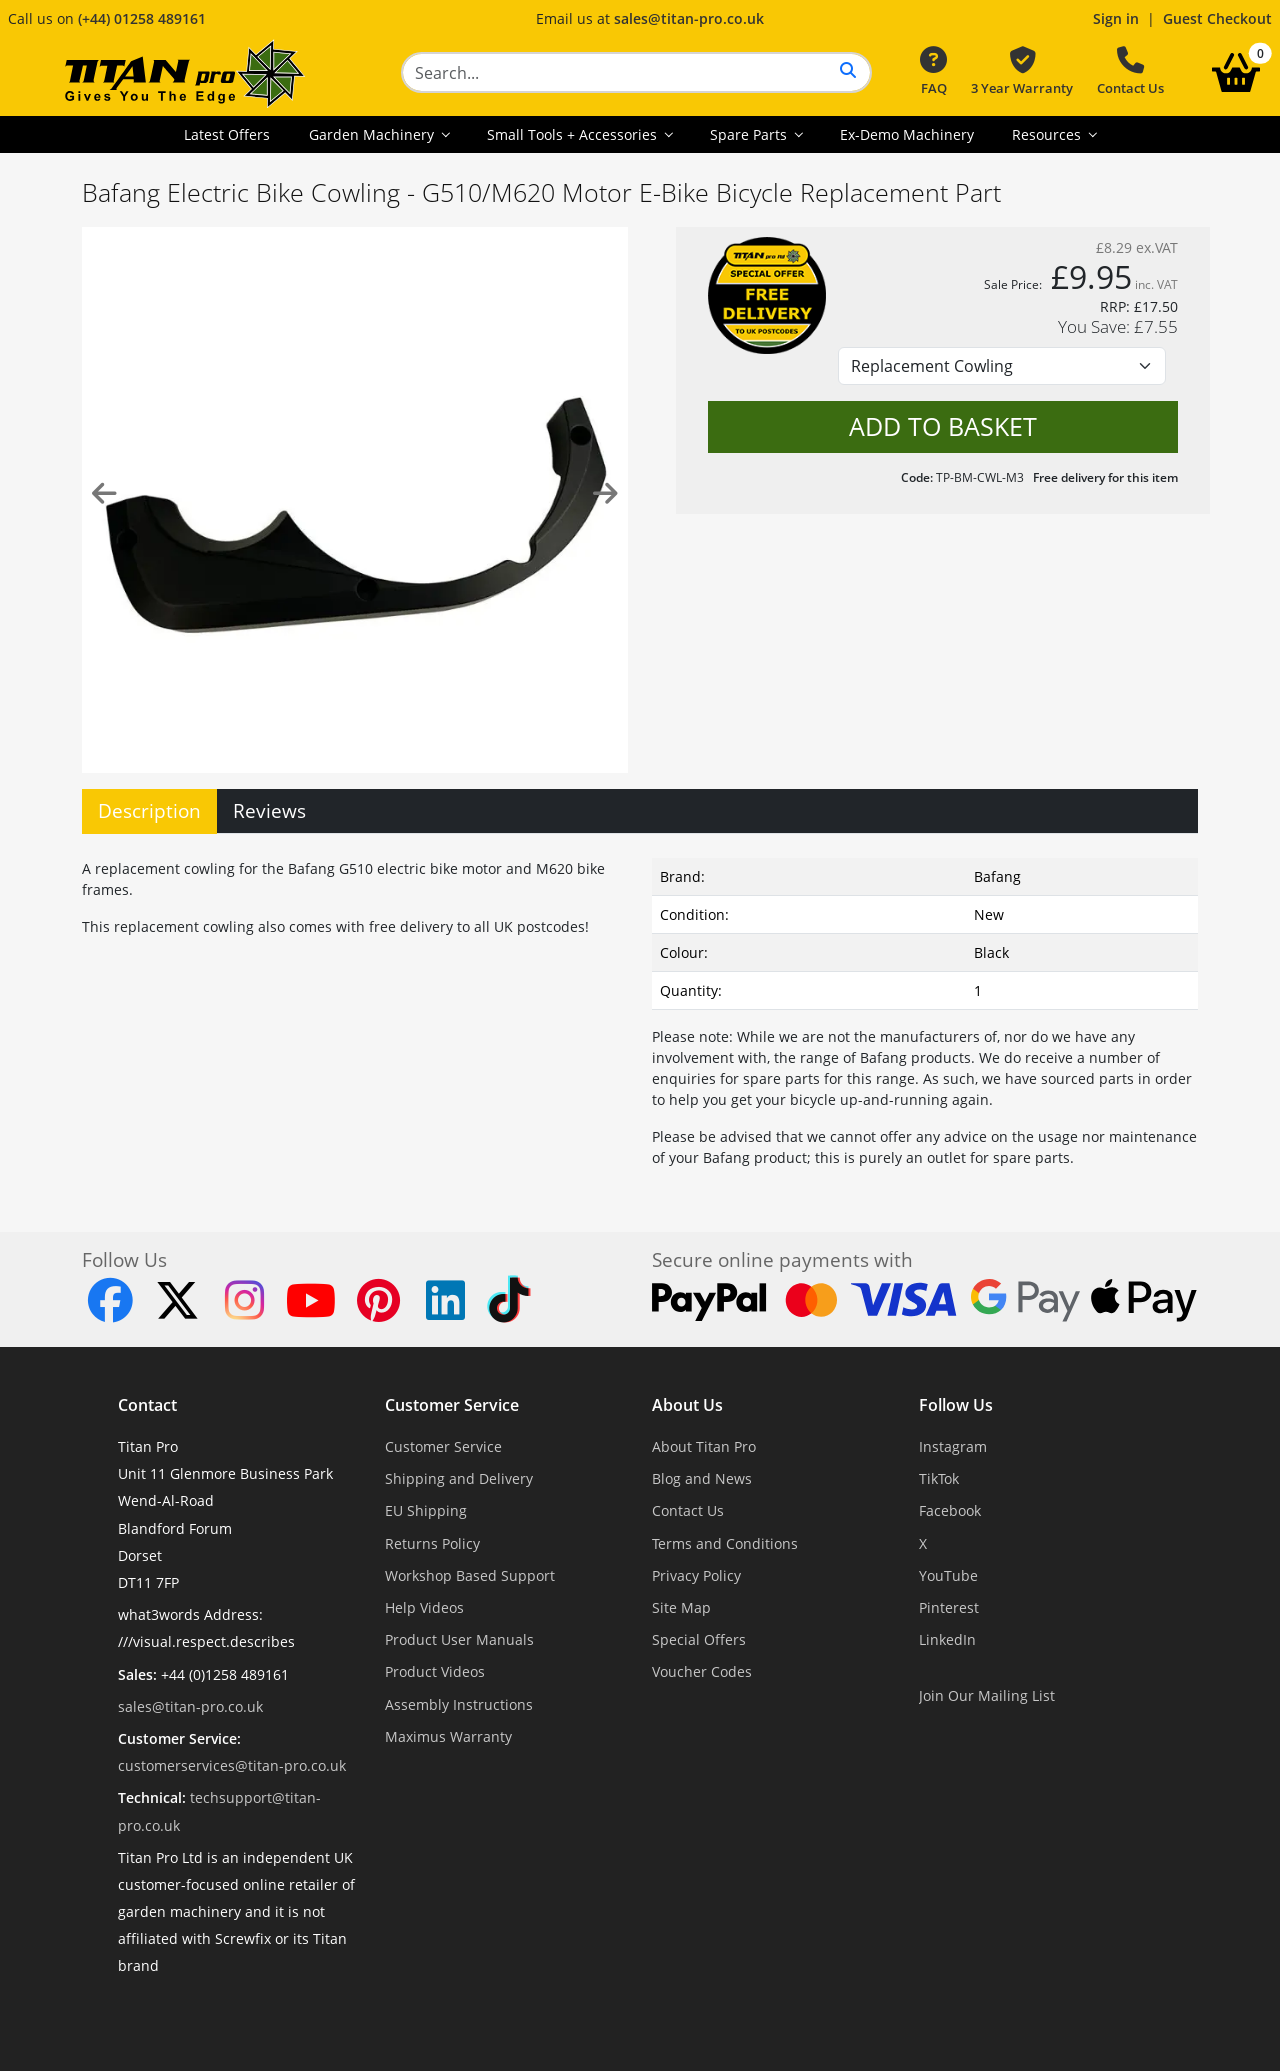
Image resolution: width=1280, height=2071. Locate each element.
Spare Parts (750, 134)
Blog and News (702, 1478)
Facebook (950, 1510)
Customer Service (452, 1405)
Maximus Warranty (448, 1736)
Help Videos (424, 1607)
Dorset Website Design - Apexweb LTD (709, 2015)
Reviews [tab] (269, 810)
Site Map (681, 1607)
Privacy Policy (696, 1575)
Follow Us (956, 1405)
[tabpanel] (640, 1009)
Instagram (953, 1446)
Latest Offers (227, 134)
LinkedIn (947, 1639)
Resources (1048, 134)
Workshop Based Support (470, 1575)
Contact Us (1130, 72)
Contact (147, 1405)
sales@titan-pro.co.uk (689, 18)
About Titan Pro (704, 1446)
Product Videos (435, 1671)
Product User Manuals (459, 1639)
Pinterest (949, 1607)
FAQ (933, 72)
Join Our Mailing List (987, 1695)
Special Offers (699, 1639)
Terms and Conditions (725, 1543)
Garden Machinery (373, 134)
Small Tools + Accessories (574, 134)
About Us (687, 1405)
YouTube (948, 1575)
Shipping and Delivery (459, 1478)
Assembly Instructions (459, 1704)
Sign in (1116, 18)
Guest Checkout (1217, 18)
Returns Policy (432, 1543)
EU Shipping (426, 1510)
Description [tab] (149, 810)
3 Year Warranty (1022, 72)
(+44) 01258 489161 (142, 18)
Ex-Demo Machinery (907, 134)
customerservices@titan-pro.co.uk (232, 1765)
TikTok (939, 1478)
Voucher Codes (702, 1671)
